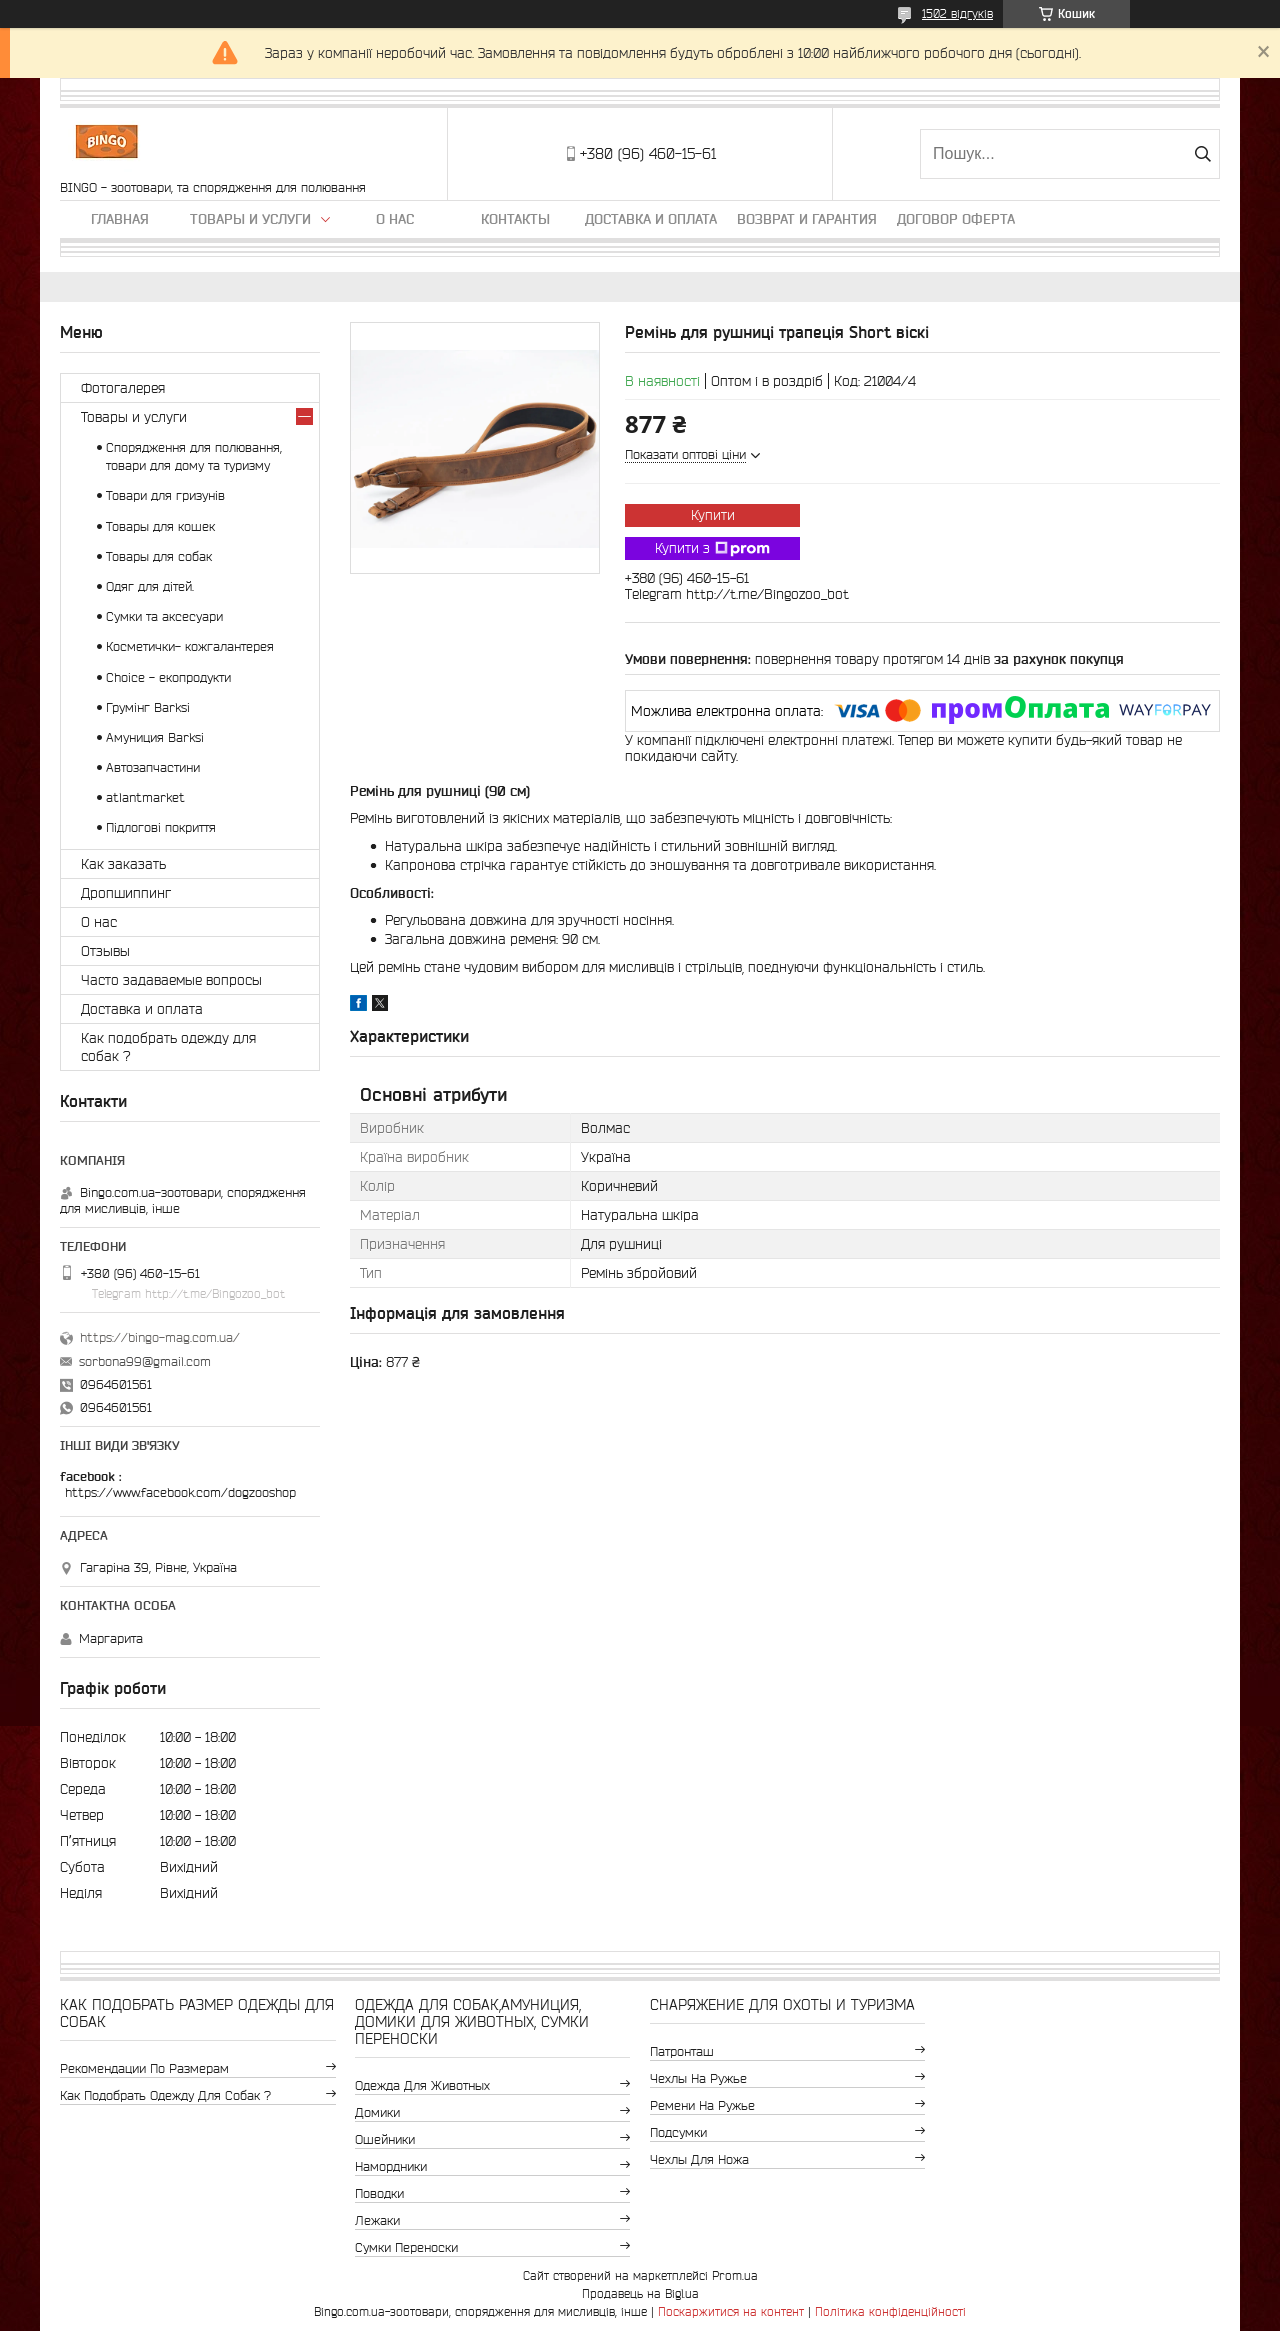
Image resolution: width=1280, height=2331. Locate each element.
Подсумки (678, 2132)
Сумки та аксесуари (164, 616)
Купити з (712, 549)
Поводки (379, 2193)
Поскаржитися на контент (731, 2311)
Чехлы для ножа (699, 2159)
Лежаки (377, 2220)
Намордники (391, 2166)
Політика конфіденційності (890, 2311)
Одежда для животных (422, 2085)
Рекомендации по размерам (144, 2068)
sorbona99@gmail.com (145, 1361)
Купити (713, 515)
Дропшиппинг (126, 893)
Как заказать (123, 864)
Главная (120, 219)
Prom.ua (735, 2275)
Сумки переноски (406, 2247)
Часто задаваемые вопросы (171, 980)
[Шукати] (1202, 154)
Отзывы (105, 951)
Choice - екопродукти (168, 677)
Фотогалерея (123, 388)
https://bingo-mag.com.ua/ (160, 1337)
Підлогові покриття (161, 827)
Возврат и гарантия (807, 219)
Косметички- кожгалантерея (190, 646)
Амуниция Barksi (155, 737)
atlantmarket (145, 797)
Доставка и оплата (651, 219)
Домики (377, 2112)
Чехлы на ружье (698, 2078)
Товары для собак (159, 556)
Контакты (515, 219)
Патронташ (682, 2051)
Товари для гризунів (165, 495)
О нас (395, 219)
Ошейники (385, 2139)
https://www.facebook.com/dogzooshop (180, 1492)
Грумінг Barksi (148, 707)
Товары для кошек (160, 526)
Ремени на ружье (702, 2105)
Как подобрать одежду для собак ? (168, 1047)
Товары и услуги (250, 219)
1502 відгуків (957, 13)
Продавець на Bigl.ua (640, 2293)
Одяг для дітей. (150, 586)
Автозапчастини (153, 767)
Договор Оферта (956, 219)
